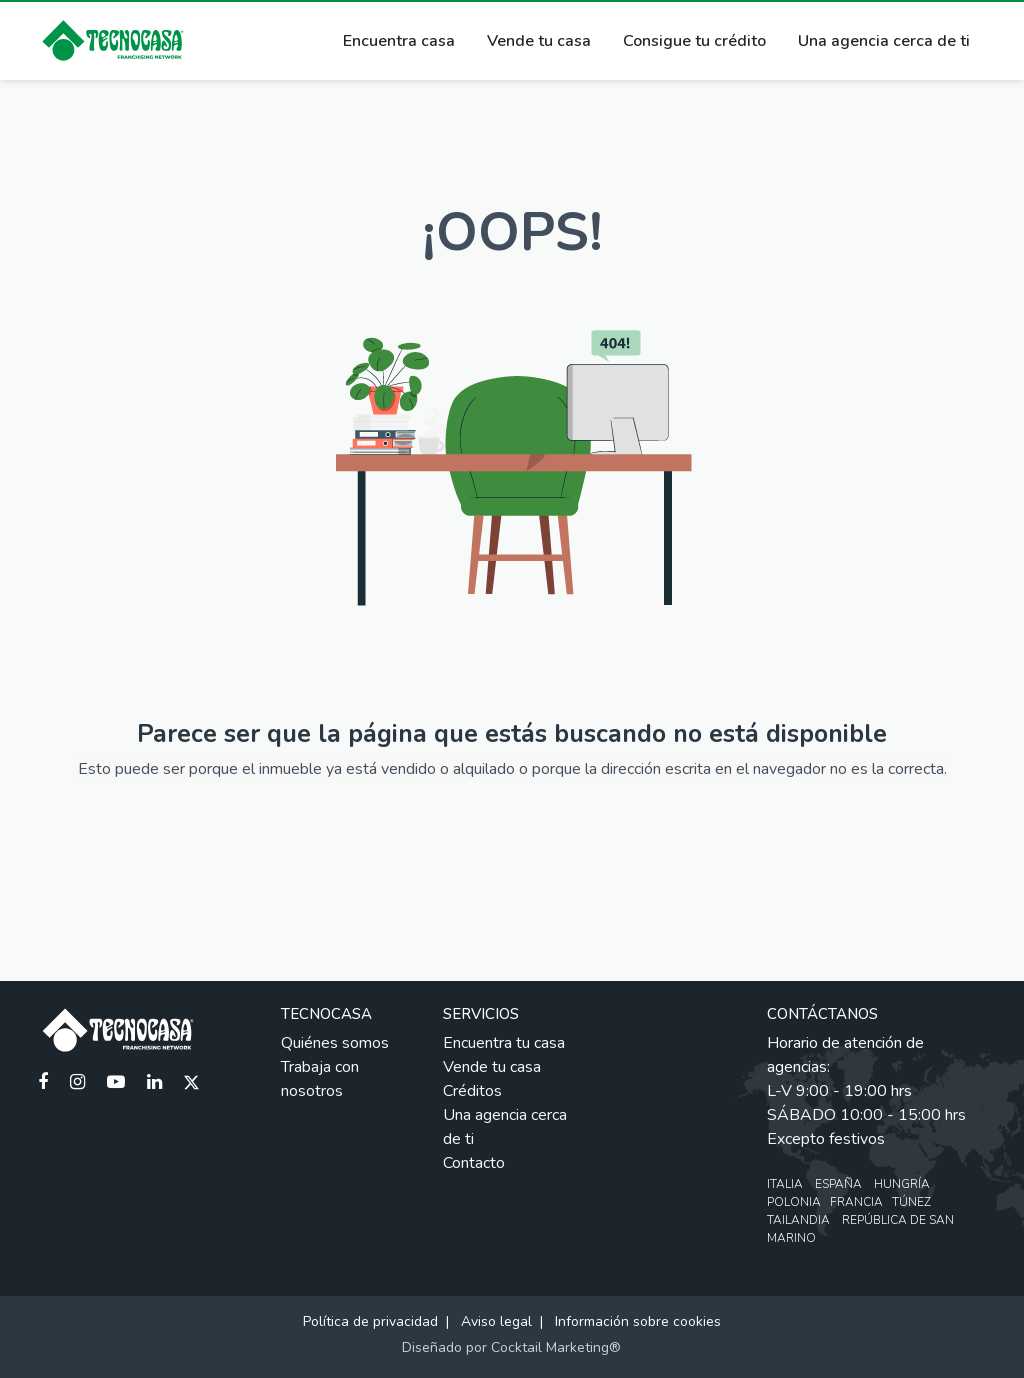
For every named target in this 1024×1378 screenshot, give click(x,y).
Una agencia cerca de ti (884, 41)
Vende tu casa (539, 41)
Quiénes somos (335, 1043)
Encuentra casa (399, 41)
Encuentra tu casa (504, 1043)
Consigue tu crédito (694, 41)
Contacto (474, 1163)
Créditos (472, 1091)
